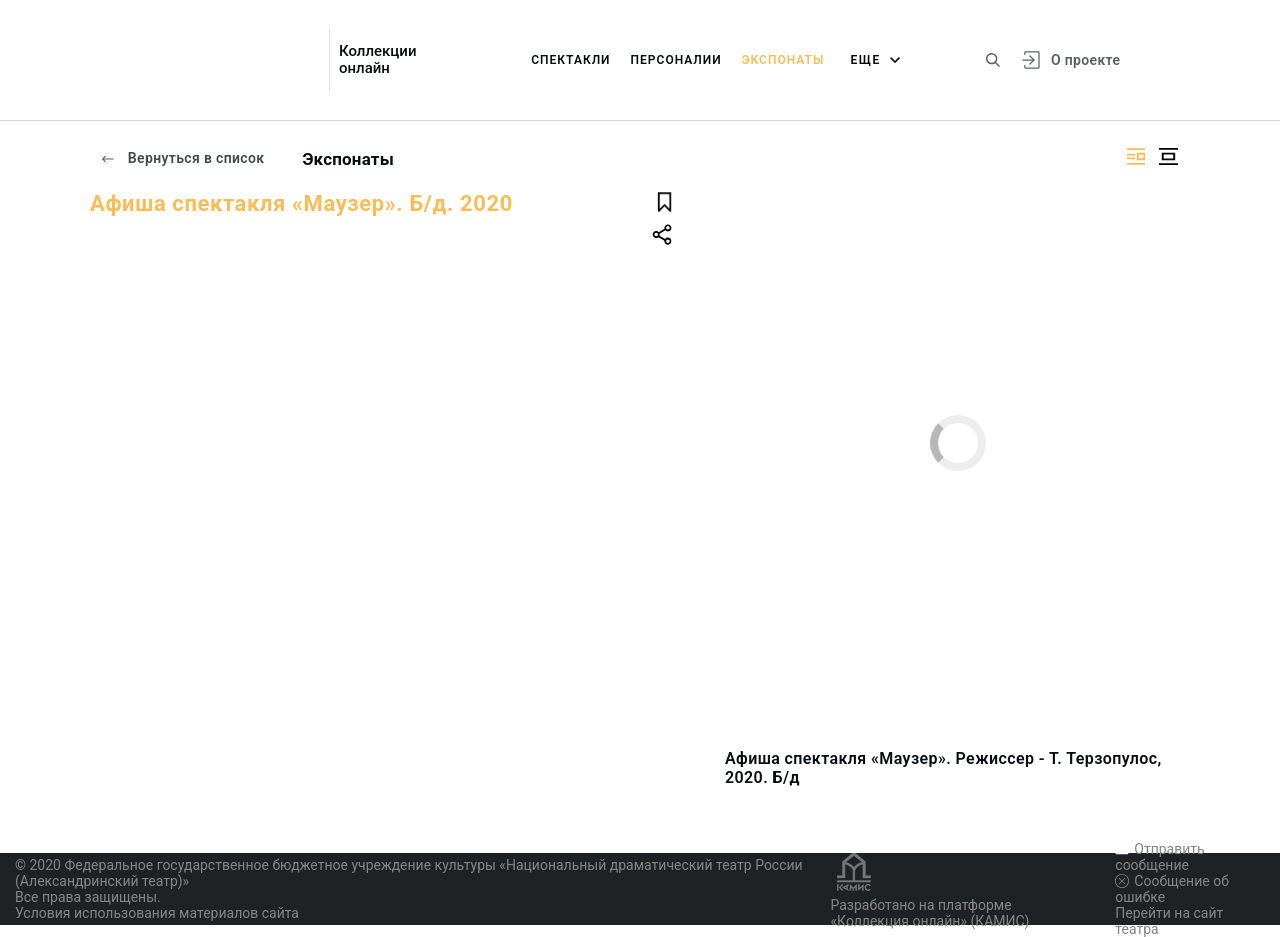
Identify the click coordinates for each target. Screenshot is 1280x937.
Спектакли (570, 60)
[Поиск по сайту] (993, 60)
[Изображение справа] (1136, 156)
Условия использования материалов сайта (157, 913)
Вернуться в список (182, 158)
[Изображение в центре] (1168, 156)
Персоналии (676, 60)
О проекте (1085, 60)
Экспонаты (783, 60)
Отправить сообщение (1159, 857)
